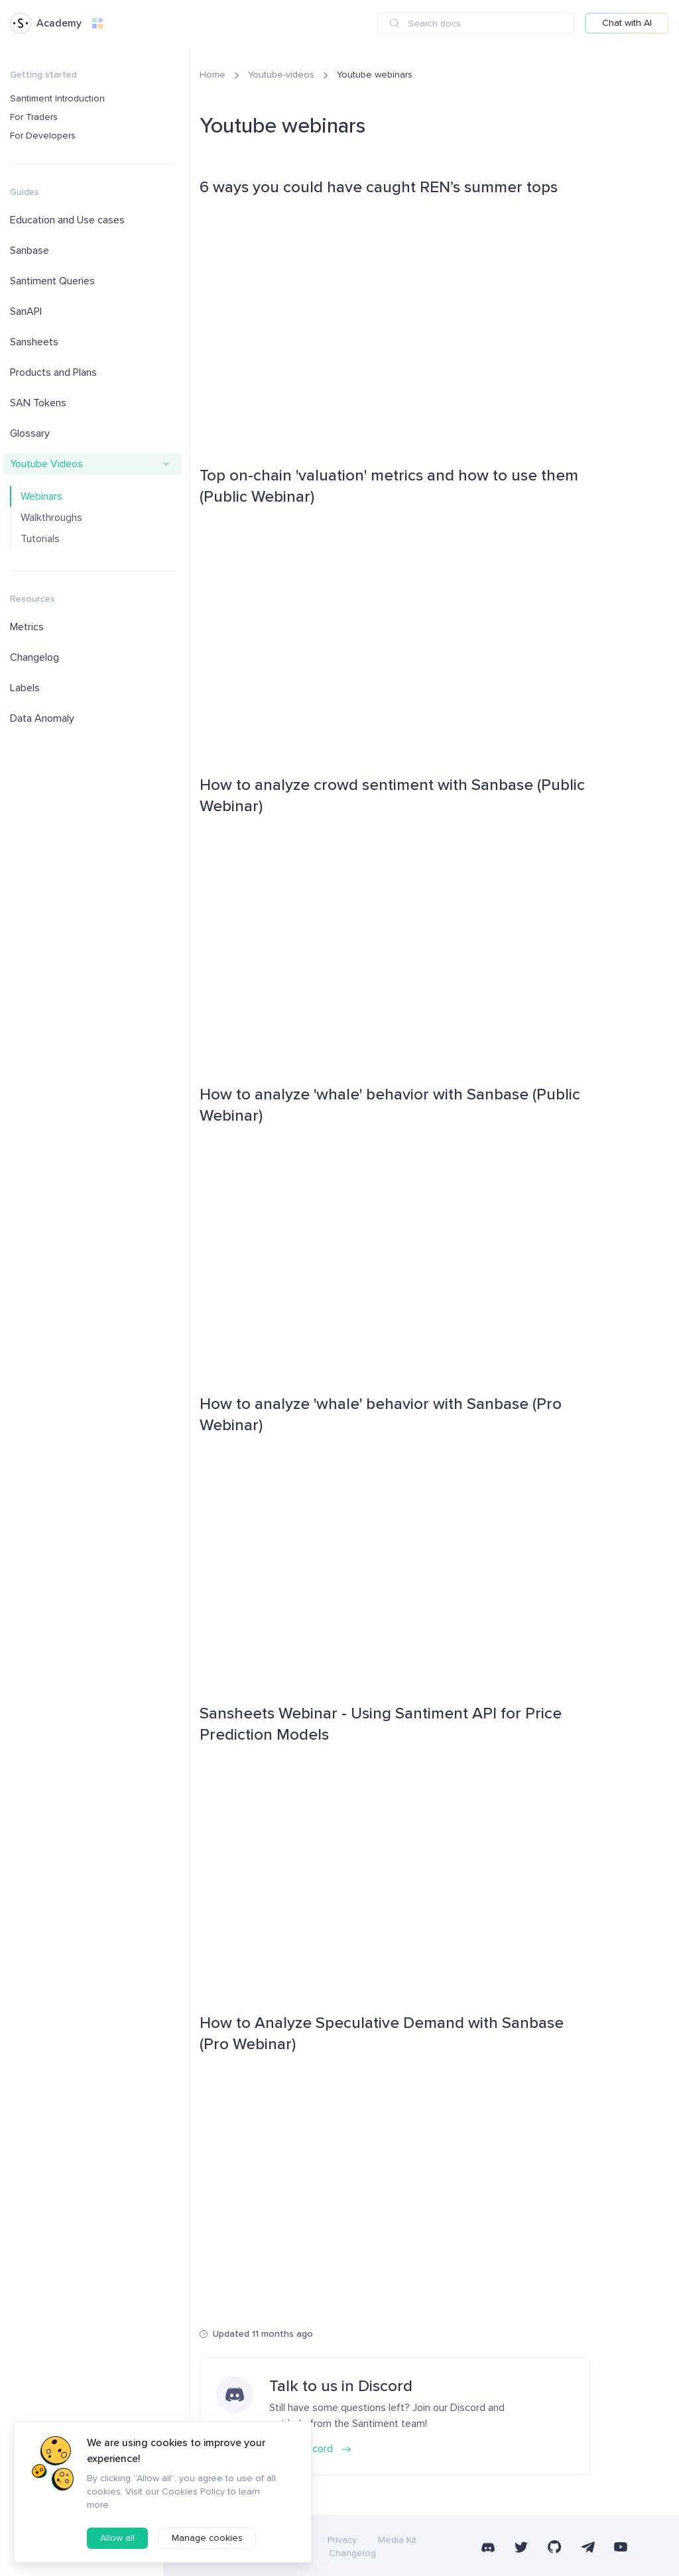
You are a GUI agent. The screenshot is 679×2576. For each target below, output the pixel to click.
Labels (25, 688)
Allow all (117, 2538)
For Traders (34, 117)
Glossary (30, 433)
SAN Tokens (38, 403)
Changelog (34, 657)
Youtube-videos (281, 74)
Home (212, 74)
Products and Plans (53, 372)
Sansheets (34, 342)
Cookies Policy (193, 2491)
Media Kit (397, 2540)
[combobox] (476, 23)
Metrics (27, 627)
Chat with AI (627, 22)
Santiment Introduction (57, 98)
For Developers (43, 135)
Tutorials (40, 538)
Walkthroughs (51, 517)
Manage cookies (207, 2538)
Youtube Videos (46, 464)
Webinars (41, 496)
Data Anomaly (42, 718)
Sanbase (29, 250)
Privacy (342, 2540)
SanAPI (26, 311)
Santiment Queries (52, 281)
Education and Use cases (67, 220)
